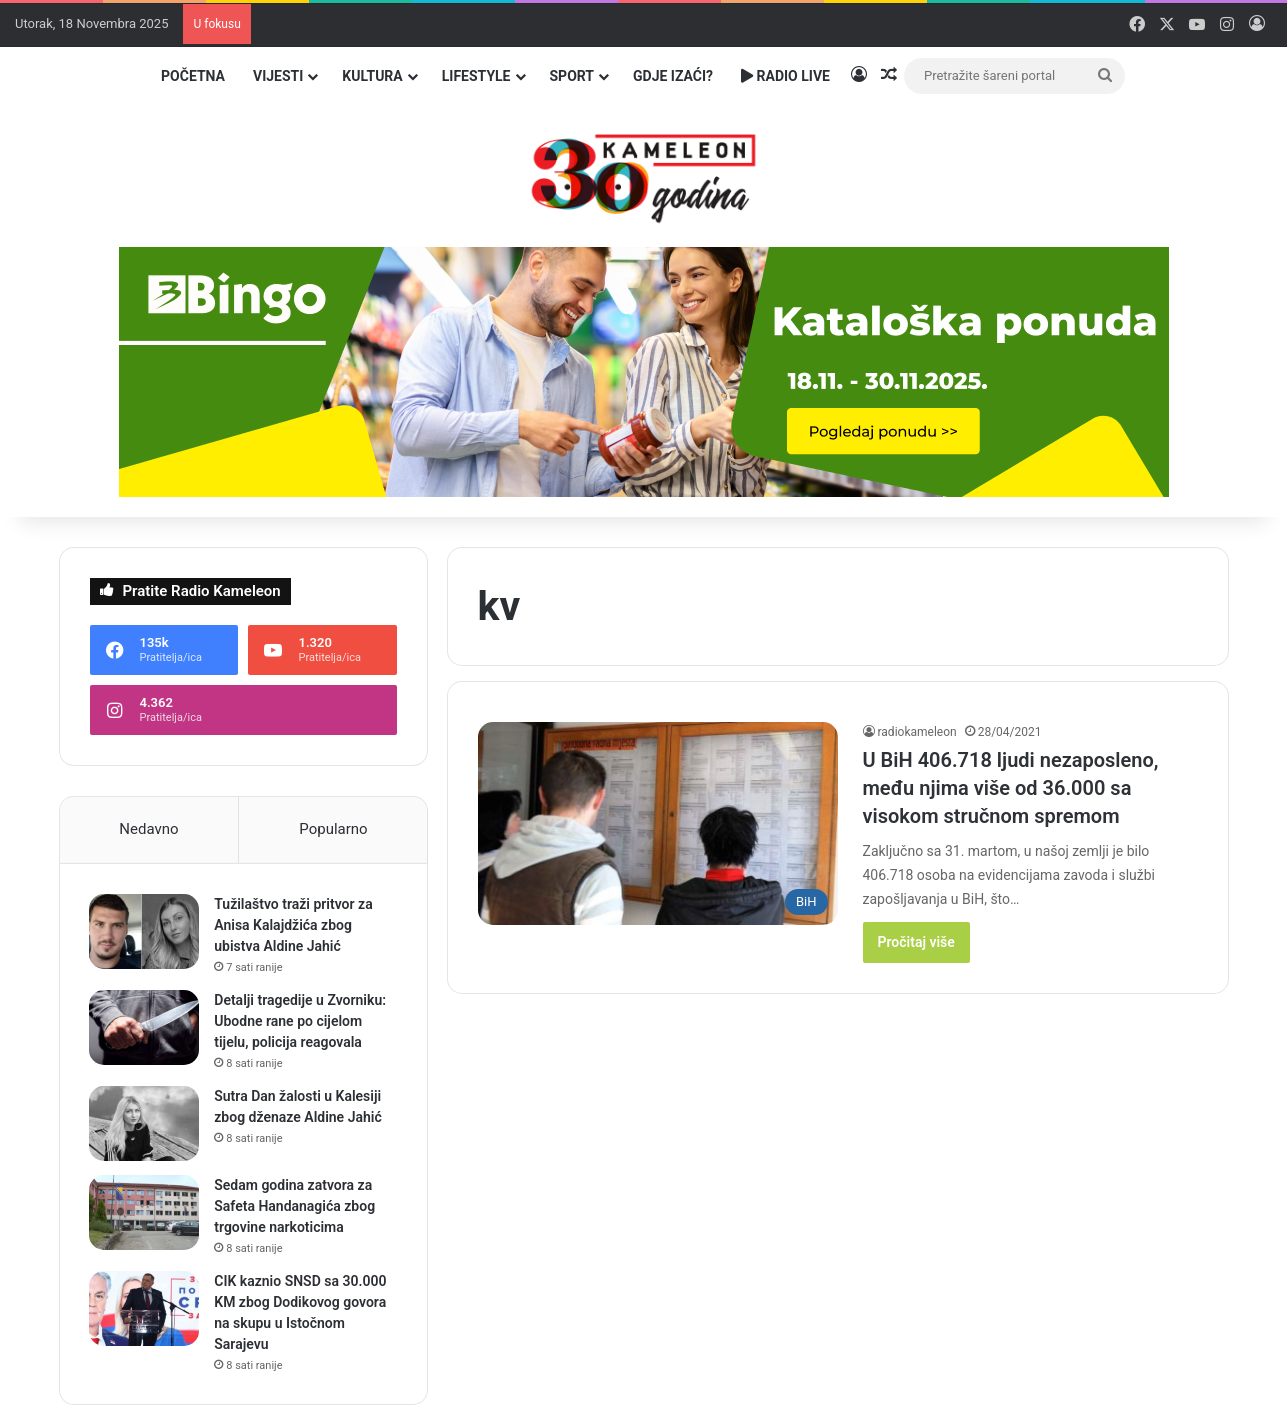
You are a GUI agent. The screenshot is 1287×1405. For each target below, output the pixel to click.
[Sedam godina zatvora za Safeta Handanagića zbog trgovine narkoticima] (145, 1212)
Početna (193, 76)
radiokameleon (917, 732)
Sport (572, 76)
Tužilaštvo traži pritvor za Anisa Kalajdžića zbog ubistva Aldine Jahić (294, 925)
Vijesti (278, 76)
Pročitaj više (916, 942)
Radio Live (785, 76)
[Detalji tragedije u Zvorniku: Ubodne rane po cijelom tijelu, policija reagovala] (145, 1027)
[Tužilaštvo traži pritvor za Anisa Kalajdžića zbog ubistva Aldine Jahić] (145, 931)
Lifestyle (476, 76)
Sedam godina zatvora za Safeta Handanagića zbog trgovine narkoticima (295, 1206)
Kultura (372, 76)
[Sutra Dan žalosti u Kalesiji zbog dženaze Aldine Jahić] (145, 1123)
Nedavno (148, 829)
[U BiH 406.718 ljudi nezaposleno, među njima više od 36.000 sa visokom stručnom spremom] (658, 823)
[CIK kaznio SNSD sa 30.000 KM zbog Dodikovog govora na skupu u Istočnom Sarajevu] (145, 1308)
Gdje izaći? (673, 76)
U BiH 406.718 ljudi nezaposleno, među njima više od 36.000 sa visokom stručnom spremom (1011, 788)
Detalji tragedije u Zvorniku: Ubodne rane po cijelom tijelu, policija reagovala (301, 1021)
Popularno (333, 829)
